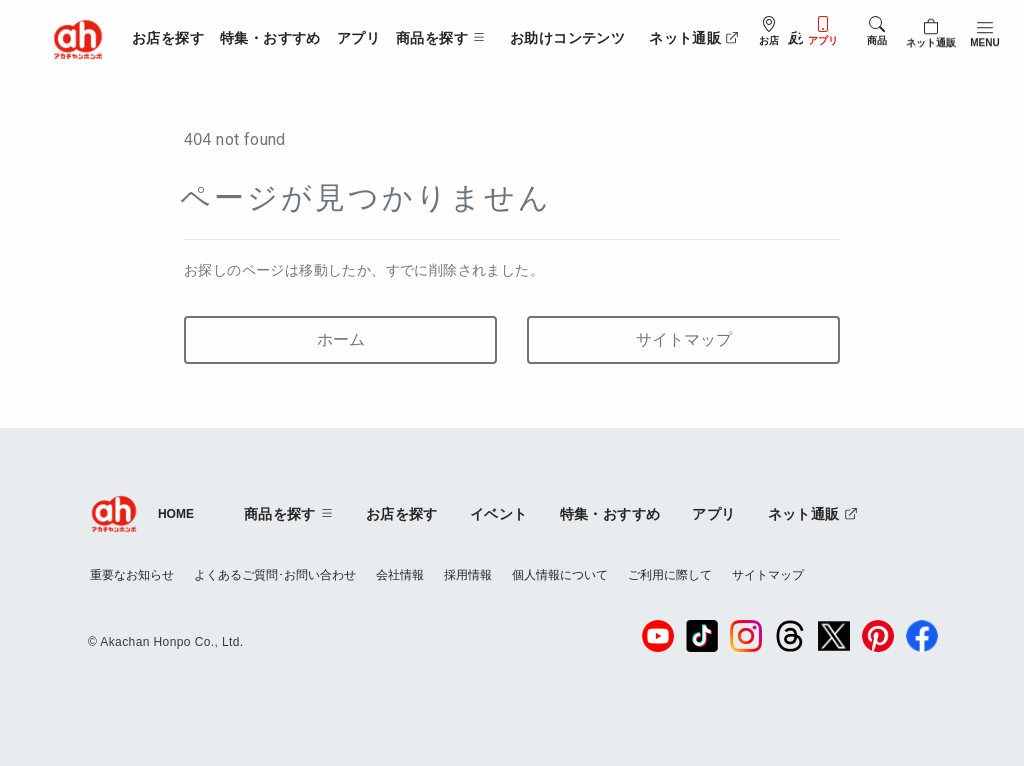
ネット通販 (694, 38)
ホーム (341, 339)
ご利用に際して (670, 575)
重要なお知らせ (132, 575)
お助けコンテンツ (567, 38)
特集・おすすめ (270, 38)
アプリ (358, 38)
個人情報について (560, 575)
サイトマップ (684, 339)
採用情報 (468, 575)
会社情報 (400, 575)
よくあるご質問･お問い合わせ (275, 575)
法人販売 (784, 38)
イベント (499, 514)
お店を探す (168, 38)
